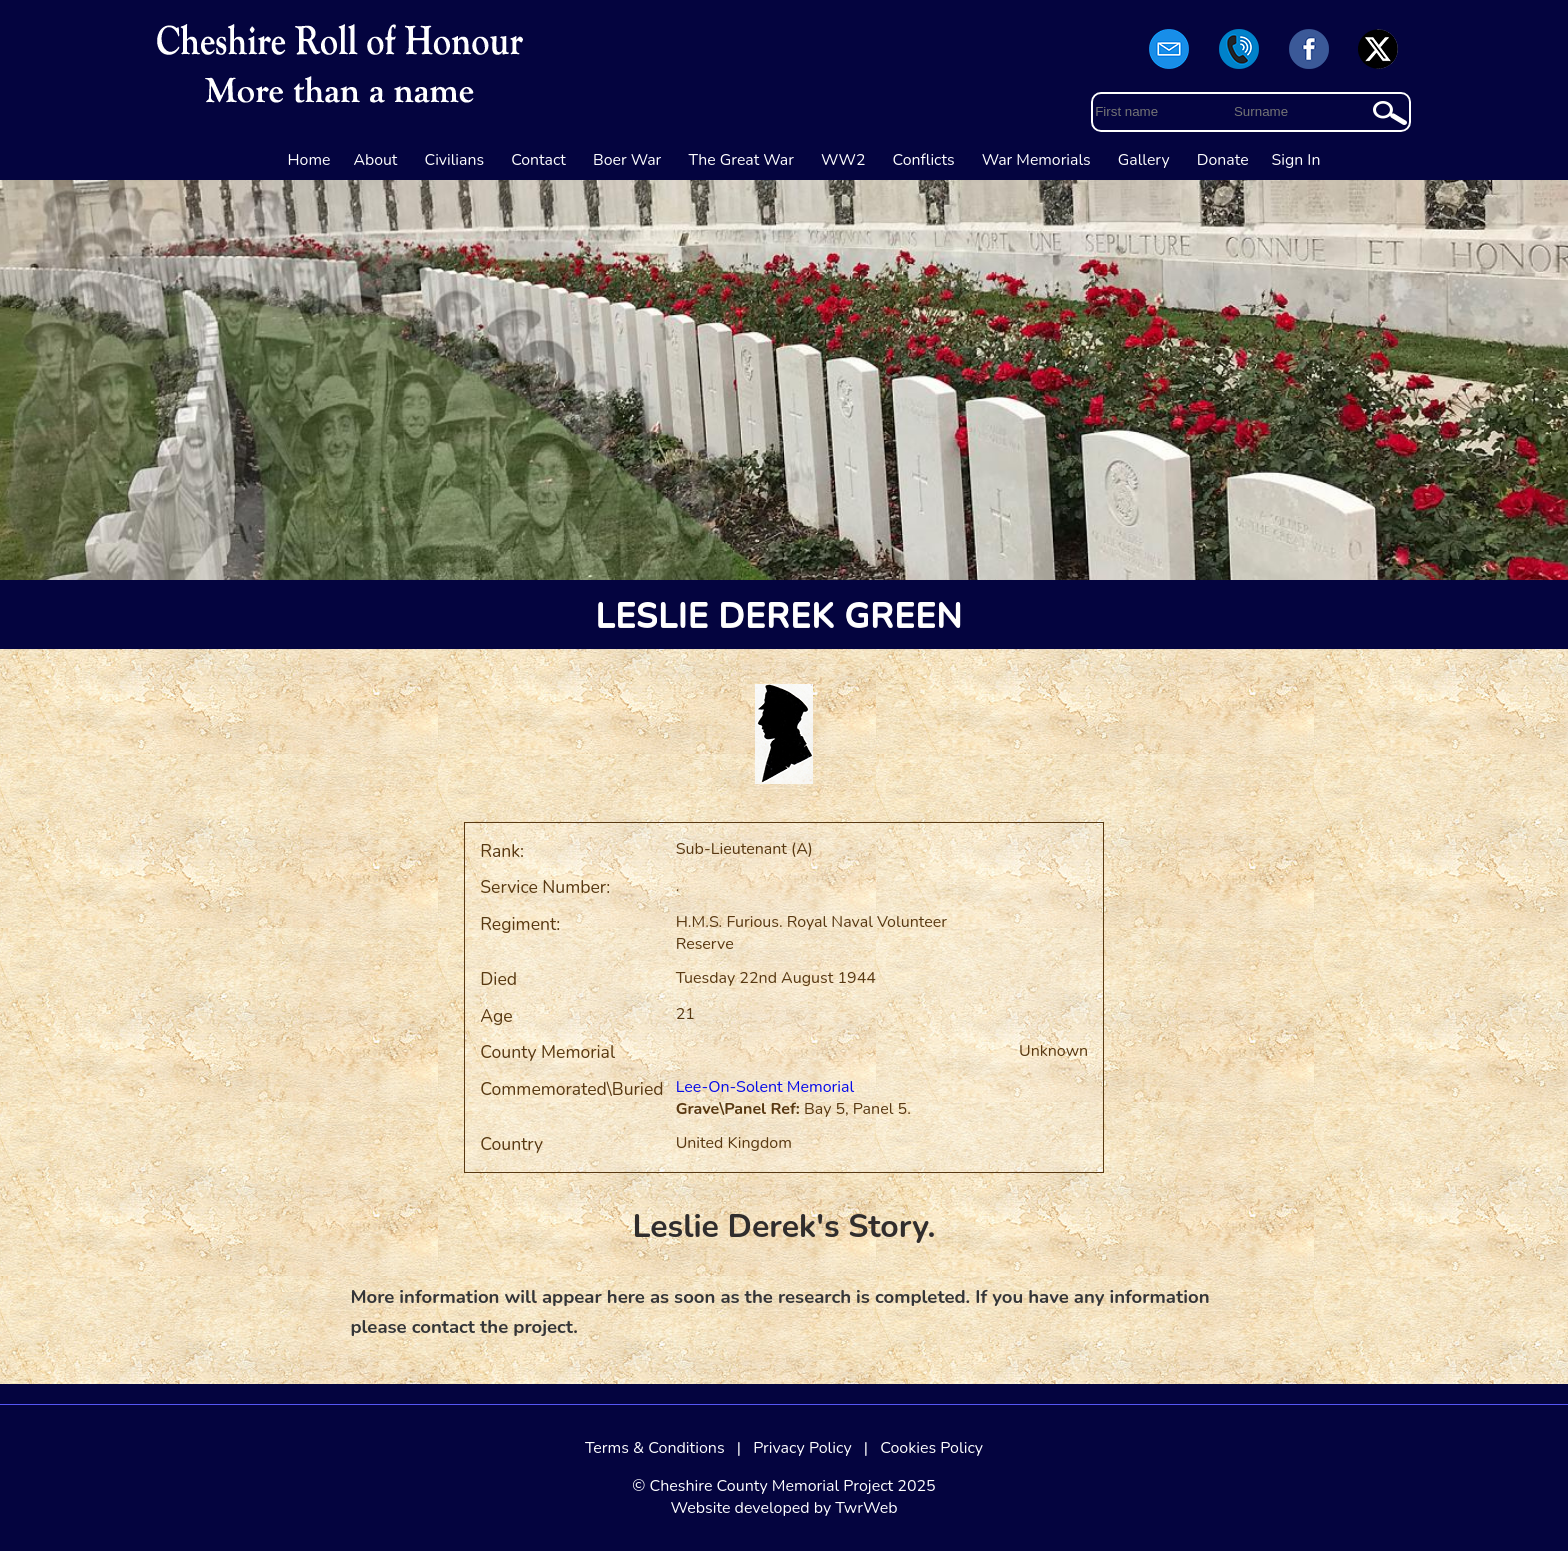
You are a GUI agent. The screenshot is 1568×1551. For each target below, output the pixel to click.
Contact (538, 160)
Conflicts (924, 160)
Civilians (455, 160)
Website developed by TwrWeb (783, 1508)
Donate (1223, 160)
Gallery (1144, 160)
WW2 (843, 160)
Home (309, 160)
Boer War (627, 160)
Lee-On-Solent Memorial (765, 1087)
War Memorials (1036, 160)
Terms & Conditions (655, 1448)
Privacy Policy (802, 1448)
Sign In (1296, 160)
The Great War (741, 160)
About (375, 160)
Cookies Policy (931, 1448)
